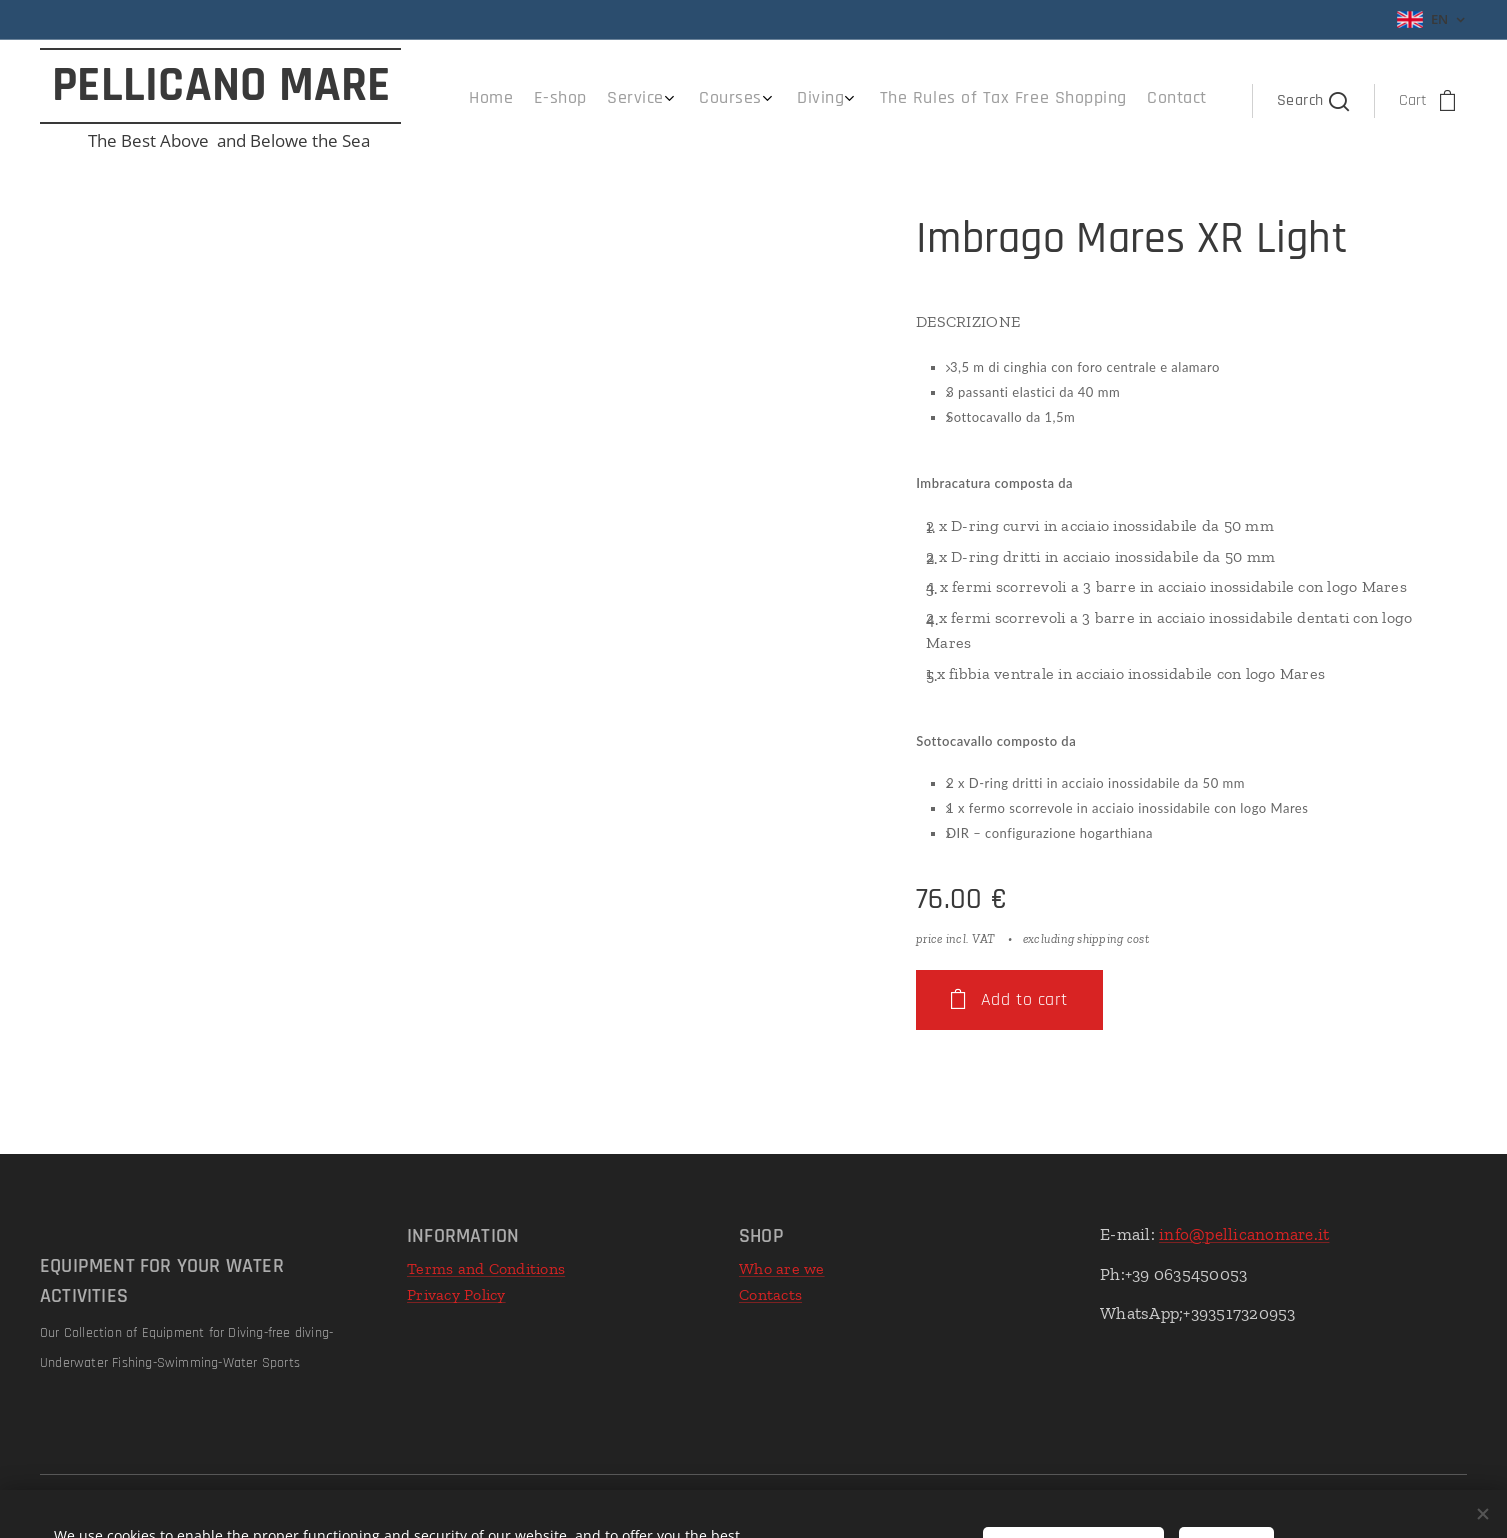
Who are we (782, 1268)
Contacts (770, 1294)
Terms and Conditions (486, 1268)
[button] (1312, 101)
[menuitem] (1025, 101)
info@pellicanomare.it (1244, 1234)
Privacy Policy (456, 1294)
